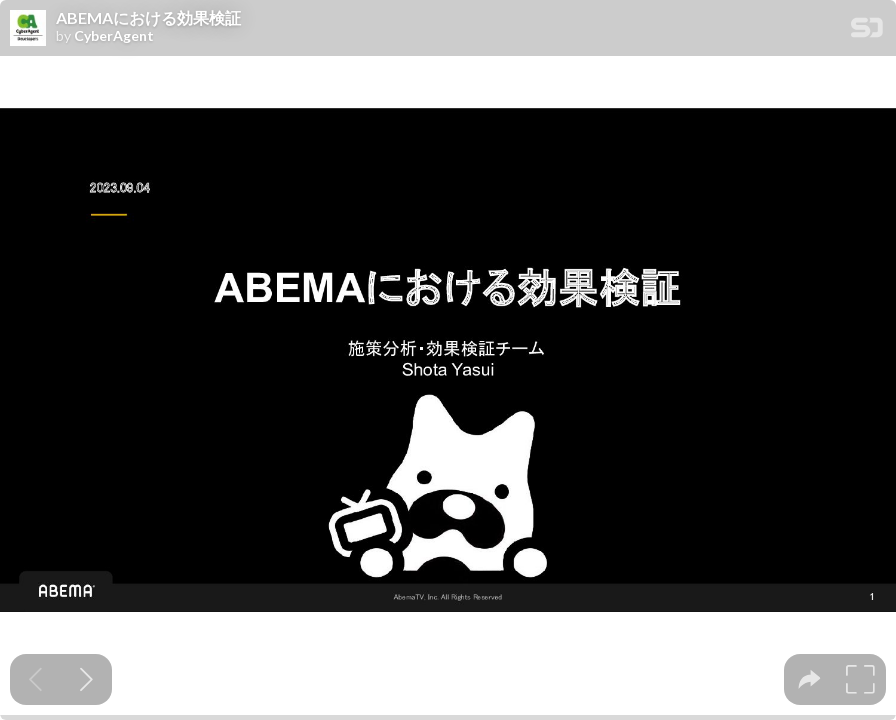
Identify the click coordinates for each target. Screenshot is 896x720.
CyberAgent (114, 36)
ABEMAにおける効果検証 (148, 18)
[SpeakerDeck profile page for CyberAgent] (28, 29)
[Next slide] (86, 679)
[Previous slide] (35, 679)
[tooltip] (809, 679)
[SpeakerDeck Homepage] (867, 31)
